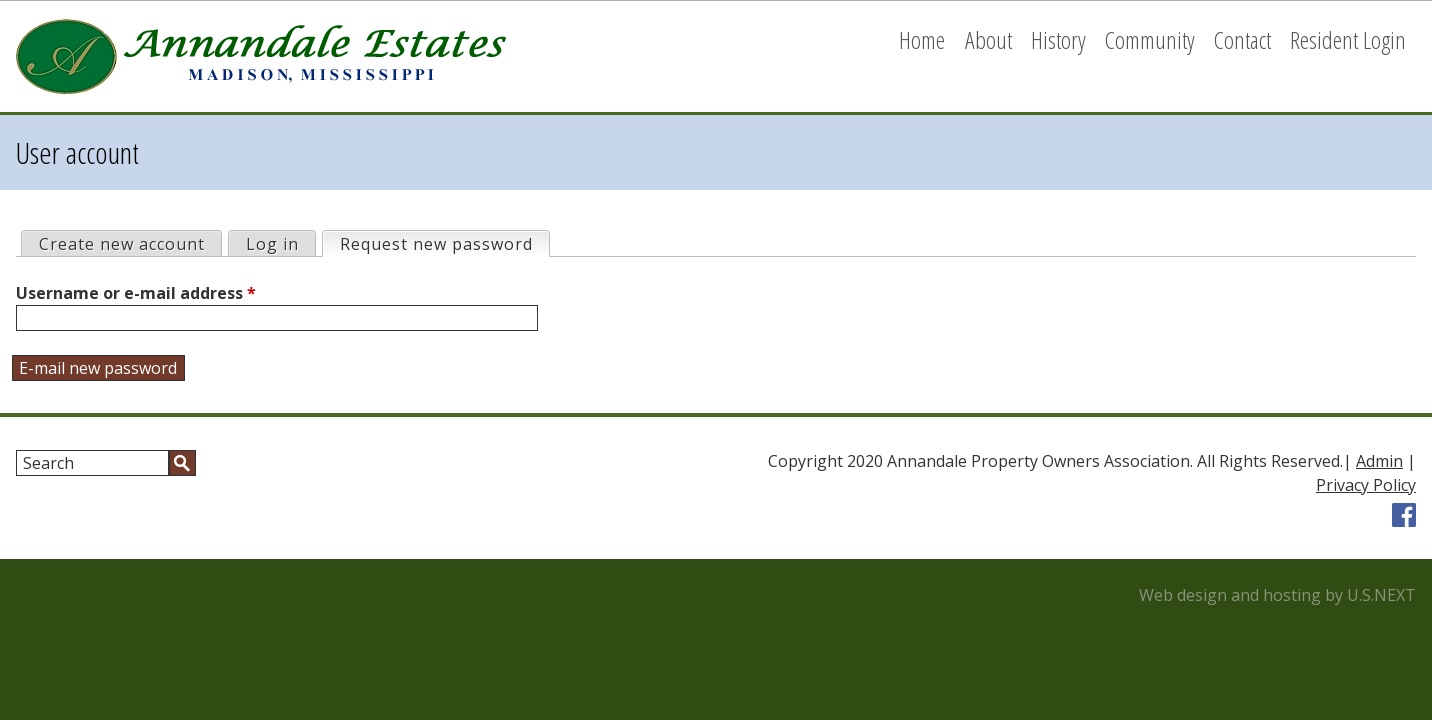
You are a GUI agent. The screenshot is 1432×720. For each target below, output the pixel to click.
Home (922, 39)
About (988, 39)
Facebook (1404, 515)
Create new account (122, 244)
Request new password (444, 243)
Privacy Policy (1366, 485)
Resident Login (1348, 39)
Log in (272, 244)
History (1058, 39)
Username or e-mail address (136, 293)
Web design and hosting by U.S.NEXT (1277, 595)
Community (1150, 39)
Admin (1379, 461)
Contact (1242, 39)
